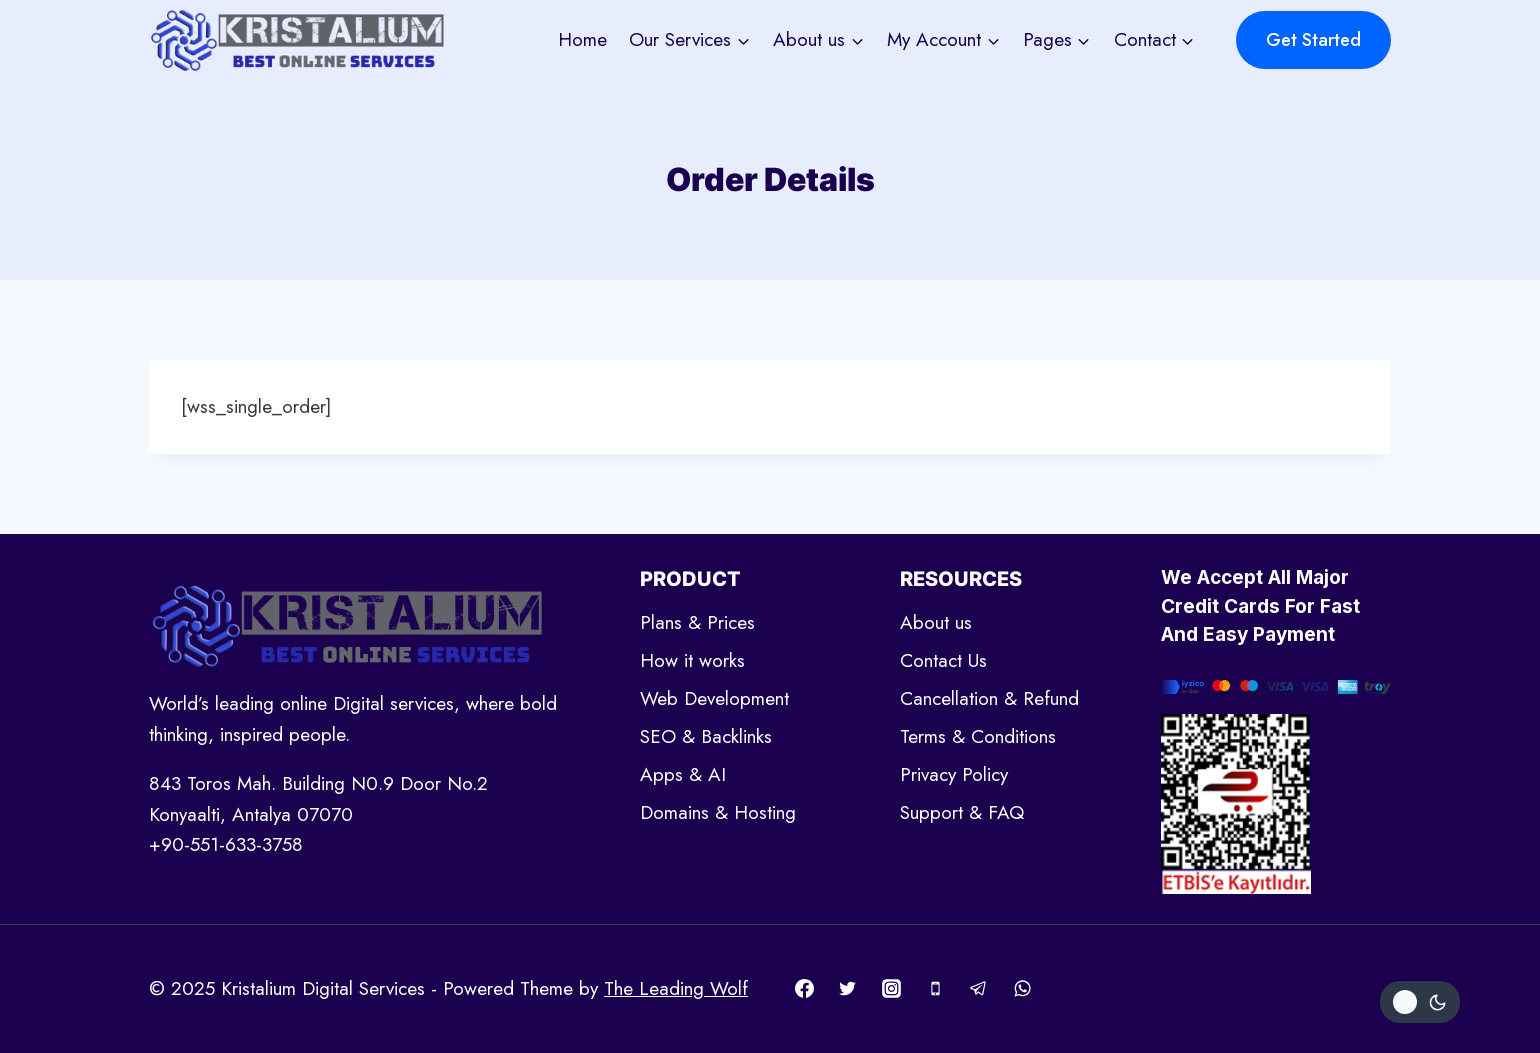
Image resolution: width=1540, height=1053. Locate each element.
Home (582, 39)
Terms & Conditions (978, 736)
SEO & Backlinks (706, 736)
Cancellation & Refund (989, 698)
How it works (692, 660)
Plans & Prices (697, 622)
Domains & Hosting (718, 812)
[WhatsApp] (1022, 989)
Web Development (714, 698)
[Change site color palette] (1420, 1002)
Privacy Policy (954, 774)
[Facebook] (804, 989)
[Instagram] (891, 989)
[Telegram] (979, 989)
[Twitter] (848, 989)
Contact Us (943, 660)
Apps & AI (683, 774)
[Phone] (935, 989)
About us (936, 622)
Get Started (1313, 40)
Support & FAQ (962, 812)
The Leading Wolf (676, 988)
